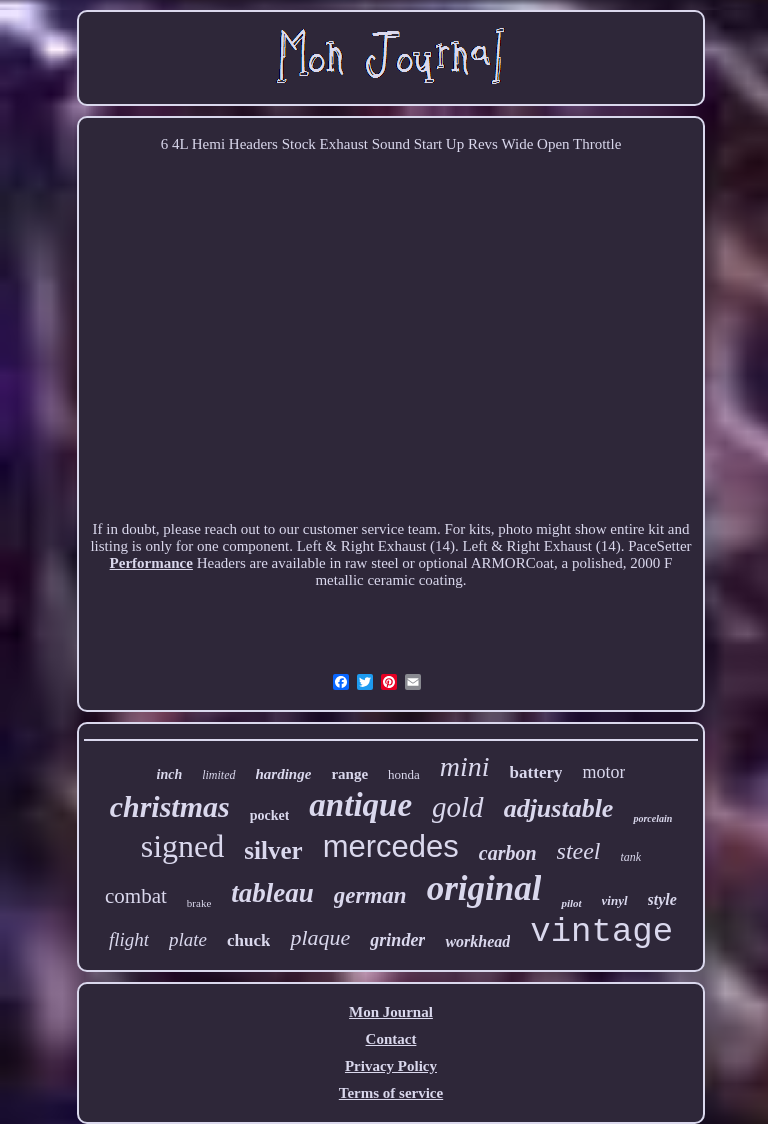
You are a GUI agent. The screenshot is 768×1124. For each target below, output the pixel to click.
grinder (397, 940)
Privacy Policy (391, 1066)
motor (603, 772)
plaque (320, 937)
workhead (477, 941)
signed (183, 846)
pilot (571, 903)
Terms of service (391, 1093)
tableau (272, 893)
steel (579, 851)
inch (170, 774)
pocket (270, 815)
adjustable (559, 808)
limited (218, 775)
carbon (508, 853)
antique (360, 805)
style (662, 899)
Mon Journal (391, 1012)
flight (129, 939)
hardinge (284, 774)
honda (404, 774)
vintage (601, 932)
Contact (391, 1039)
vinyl (615, 900)
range (349, 774)
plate (188, 939)
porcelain (652, 818)
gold (458, 807)
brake (199, 903)
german (370, 895)
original (484, 888)
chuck (248, 940)
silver (273, 850)
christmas (170, 806)
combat (136, 896)
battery (536, 772)
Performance (151, 563)
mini (465, 766)
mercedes (391, 846)
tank (631, 857)
